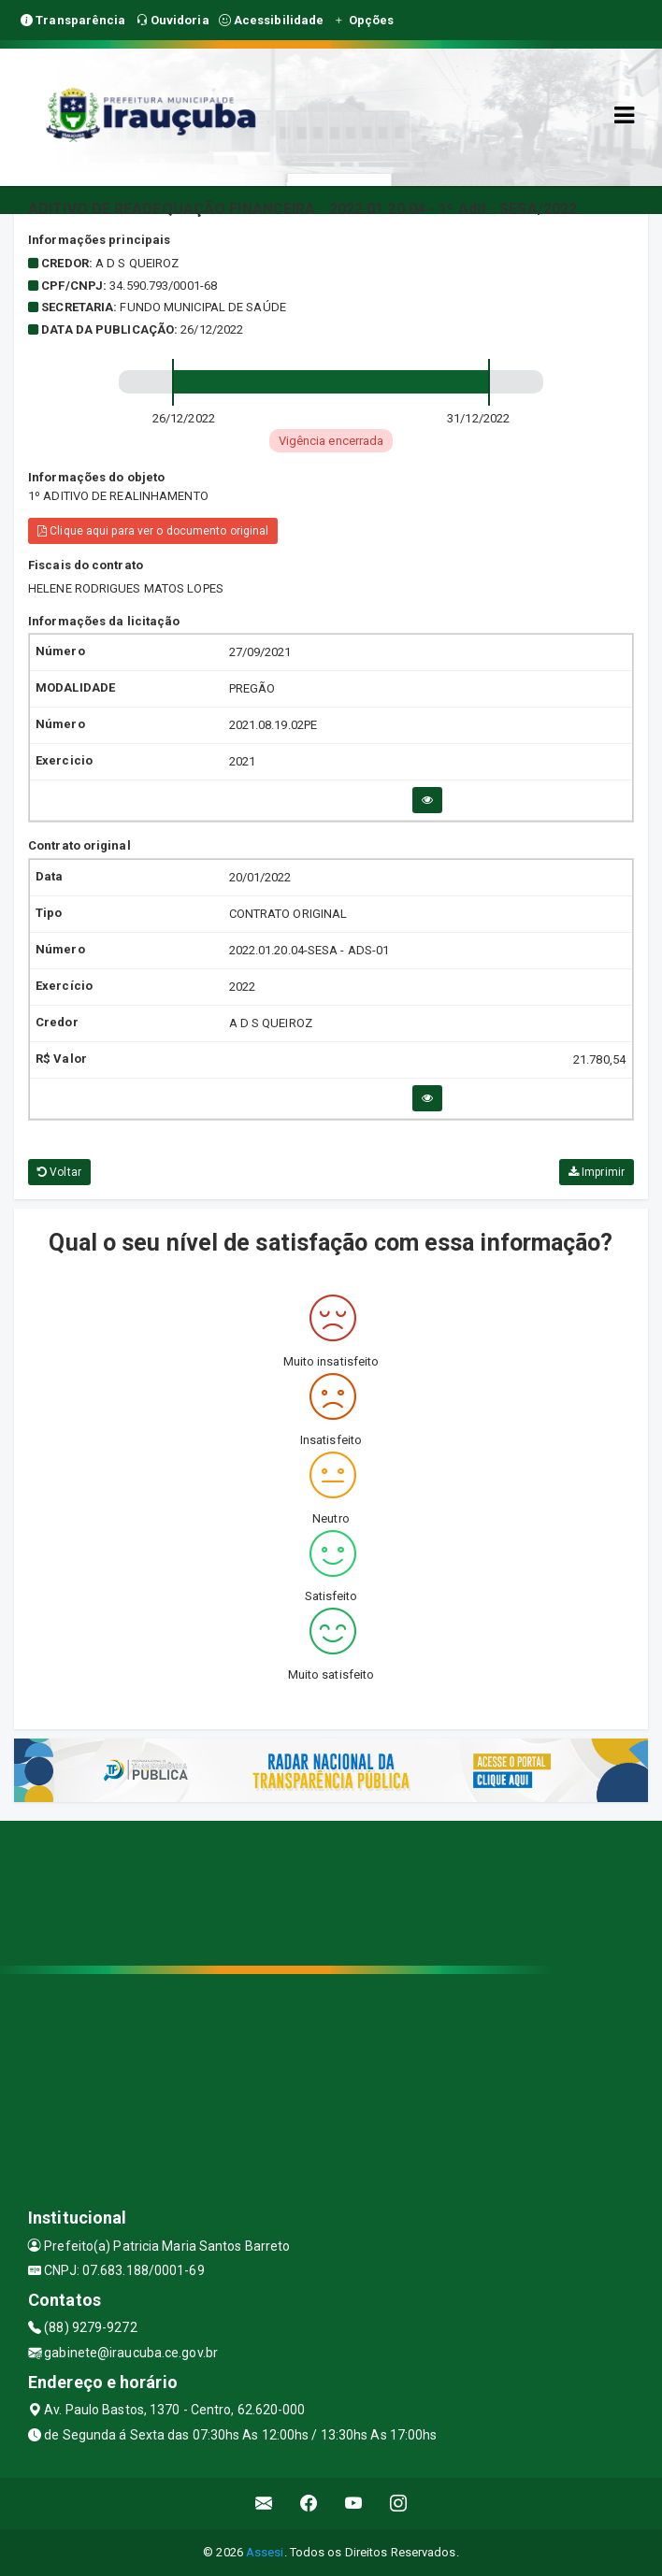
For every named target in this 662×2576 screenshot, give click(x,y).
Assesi (265, 2552)
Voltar (59, 1172)
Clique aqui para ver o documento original (152, 530)
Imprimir (596, 1172)
